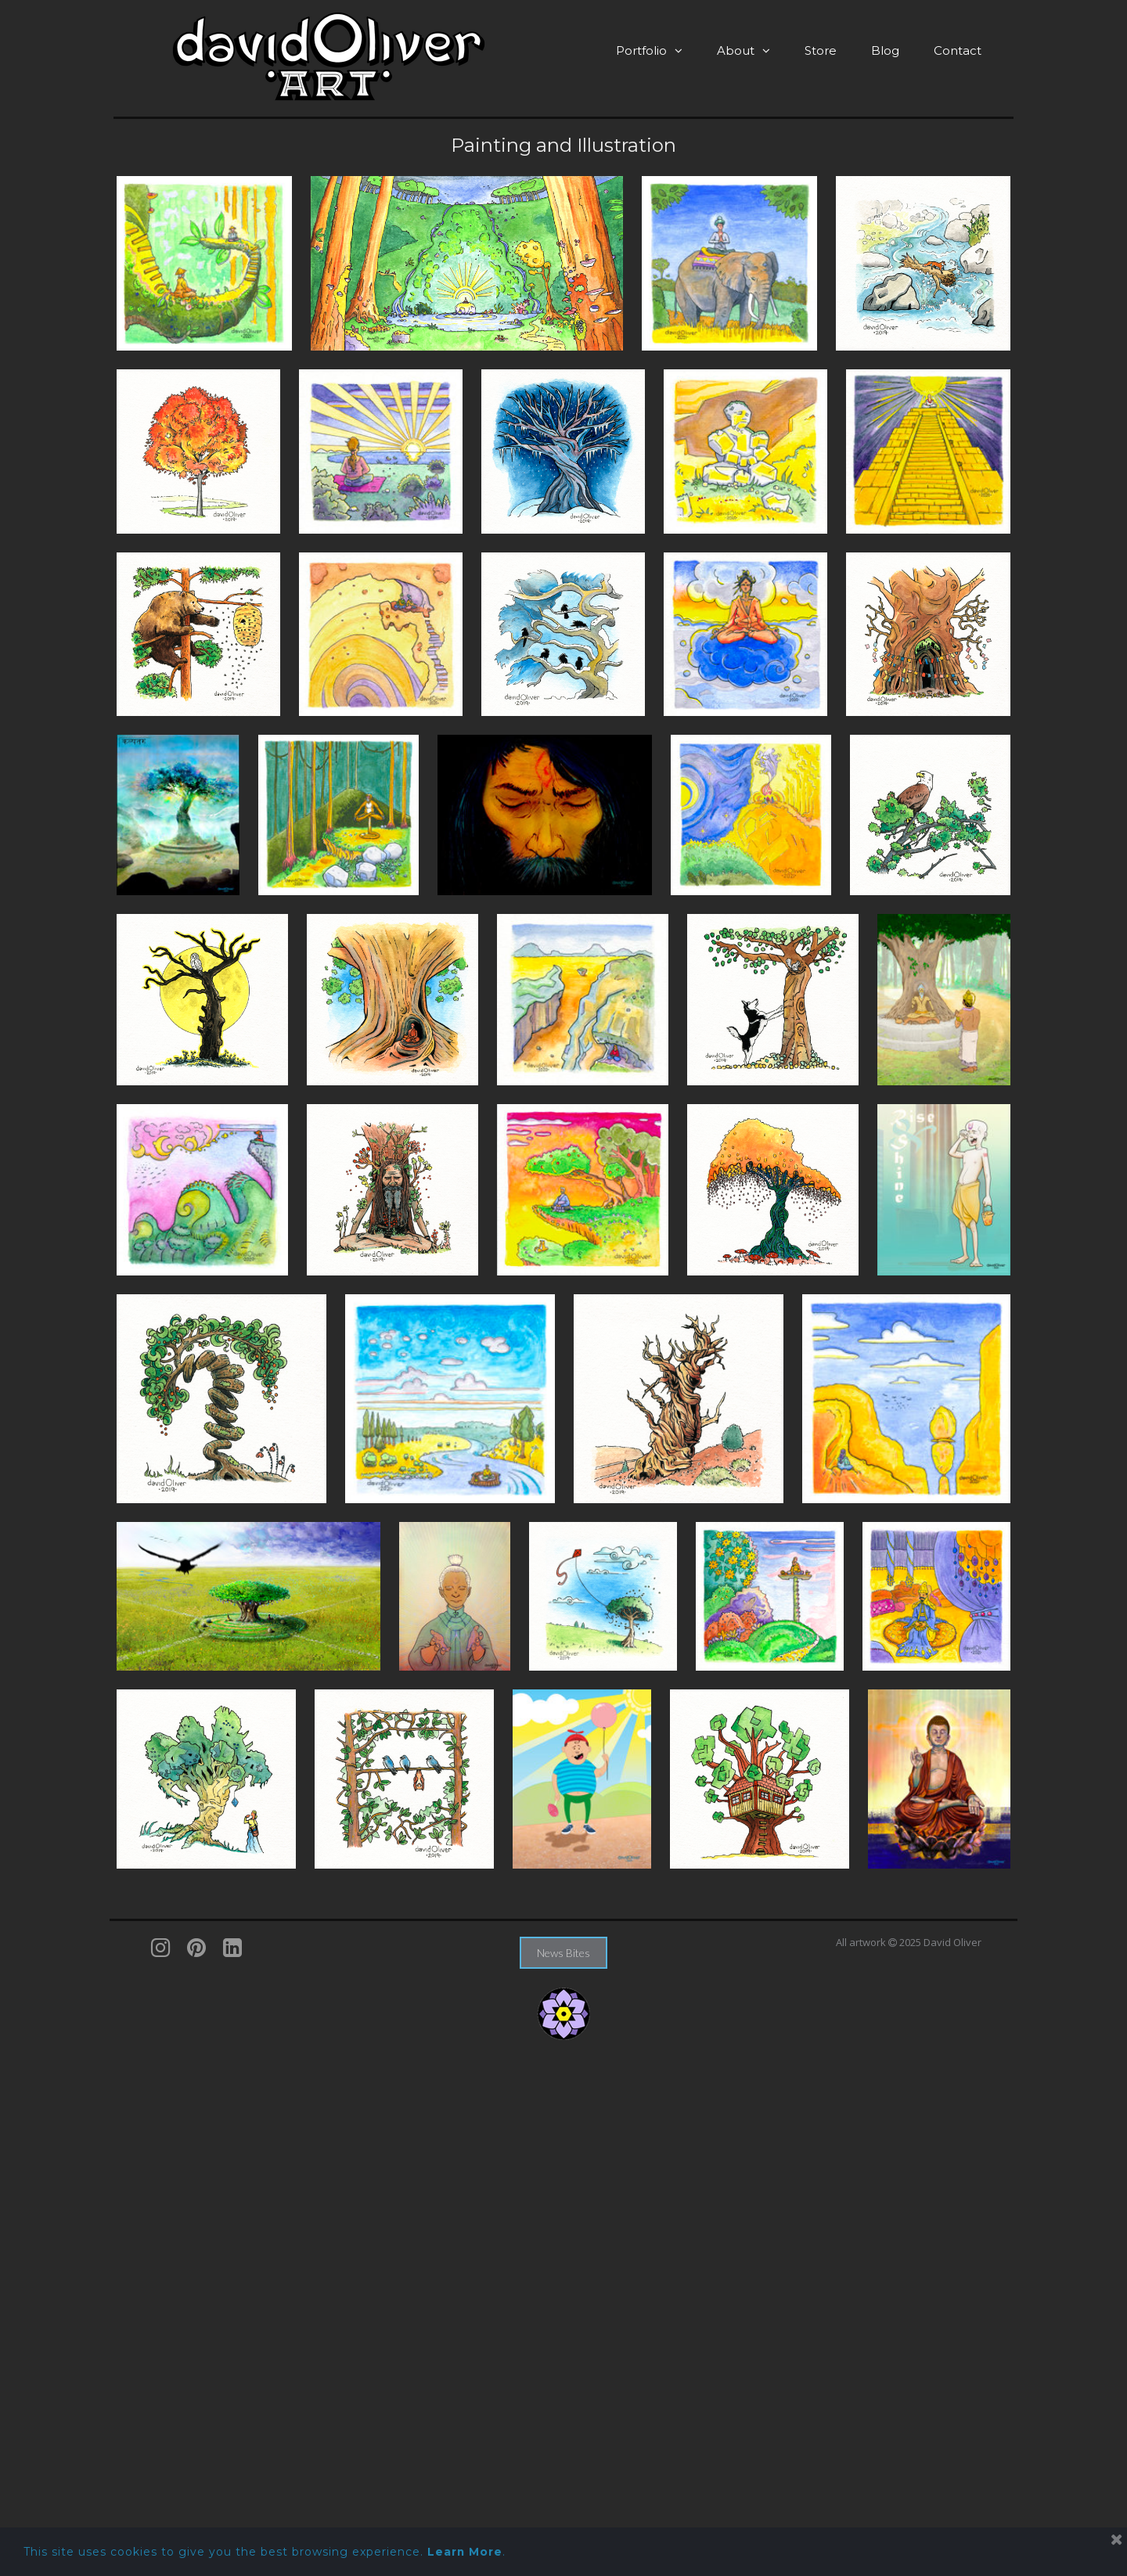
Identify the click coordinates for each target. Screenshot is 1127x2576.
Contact (957, 50)
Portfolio (649, 50)
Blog (885, 50)
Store (821, 50)
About (743, 50)
